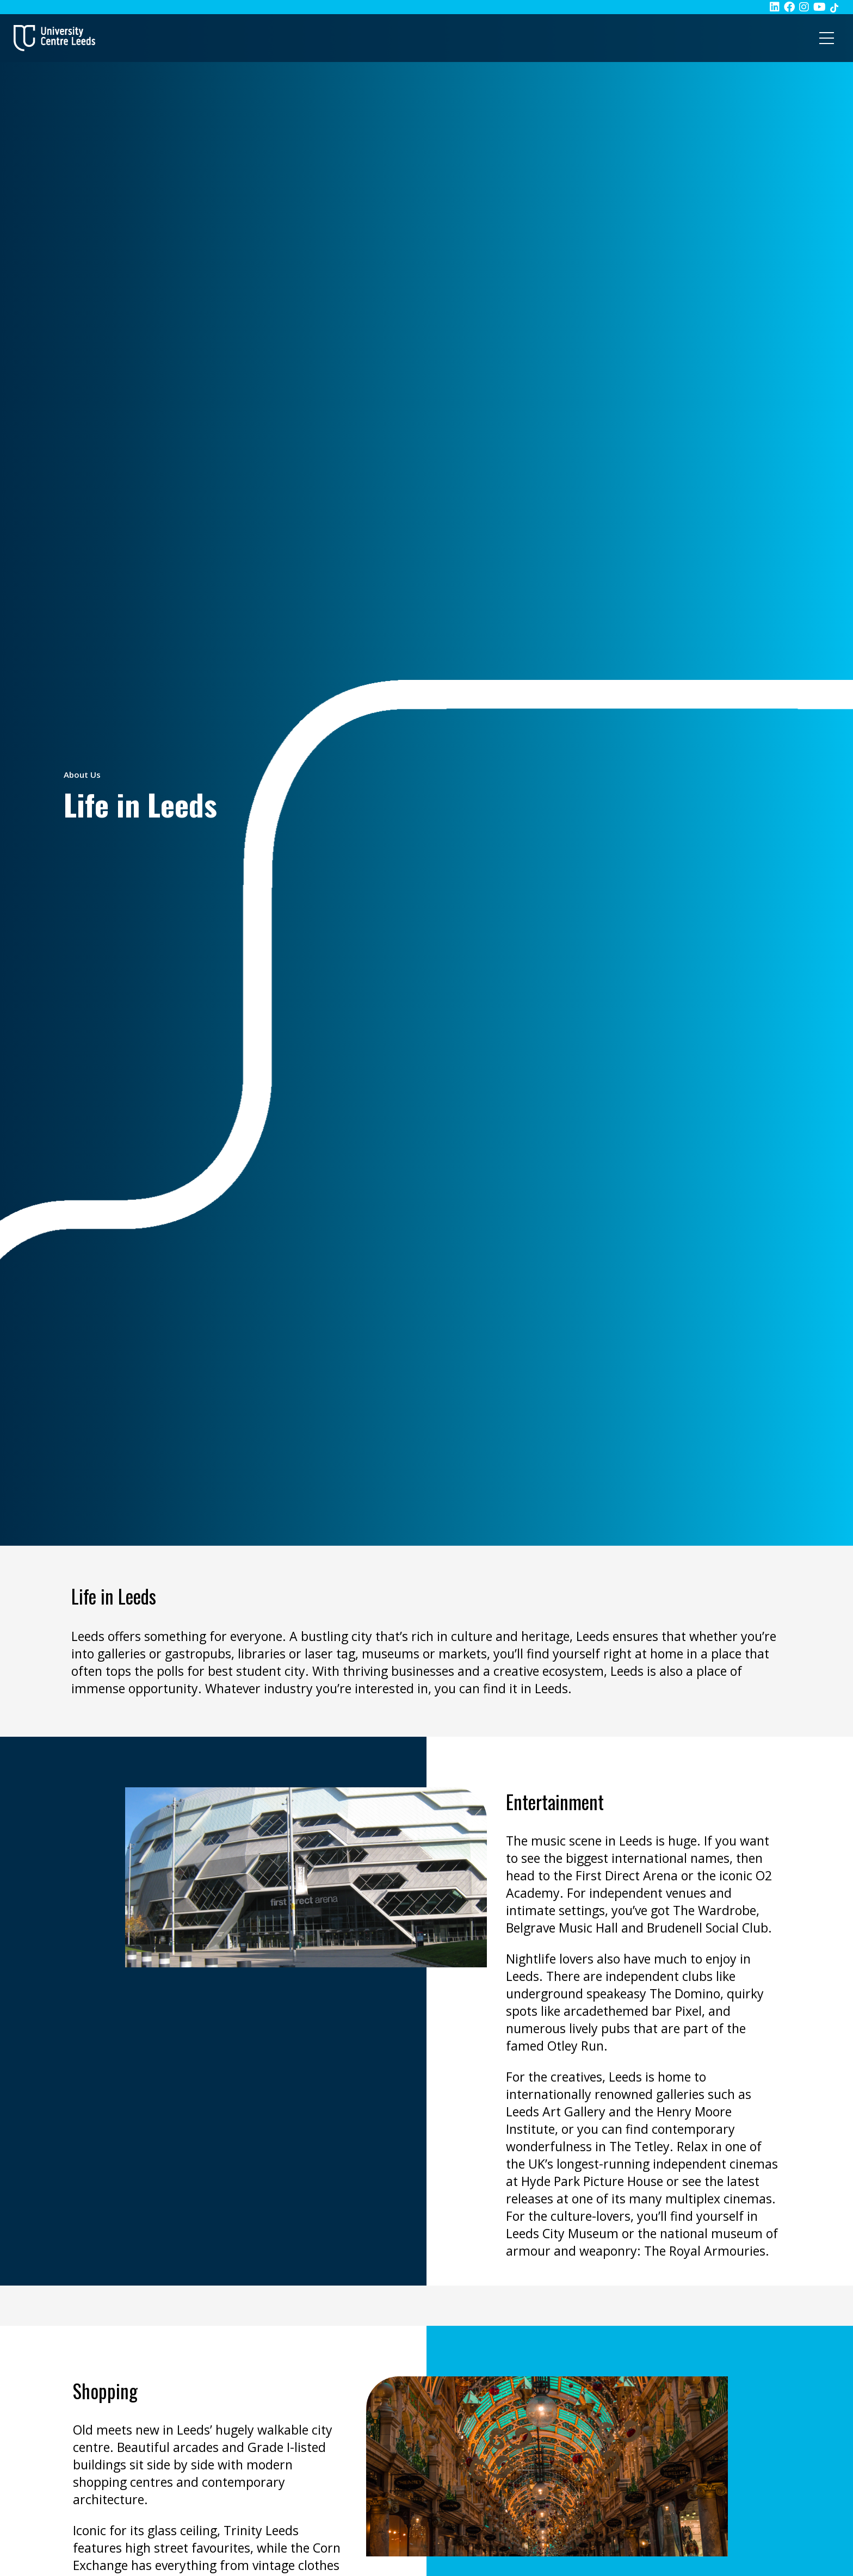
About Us (82, 774)
